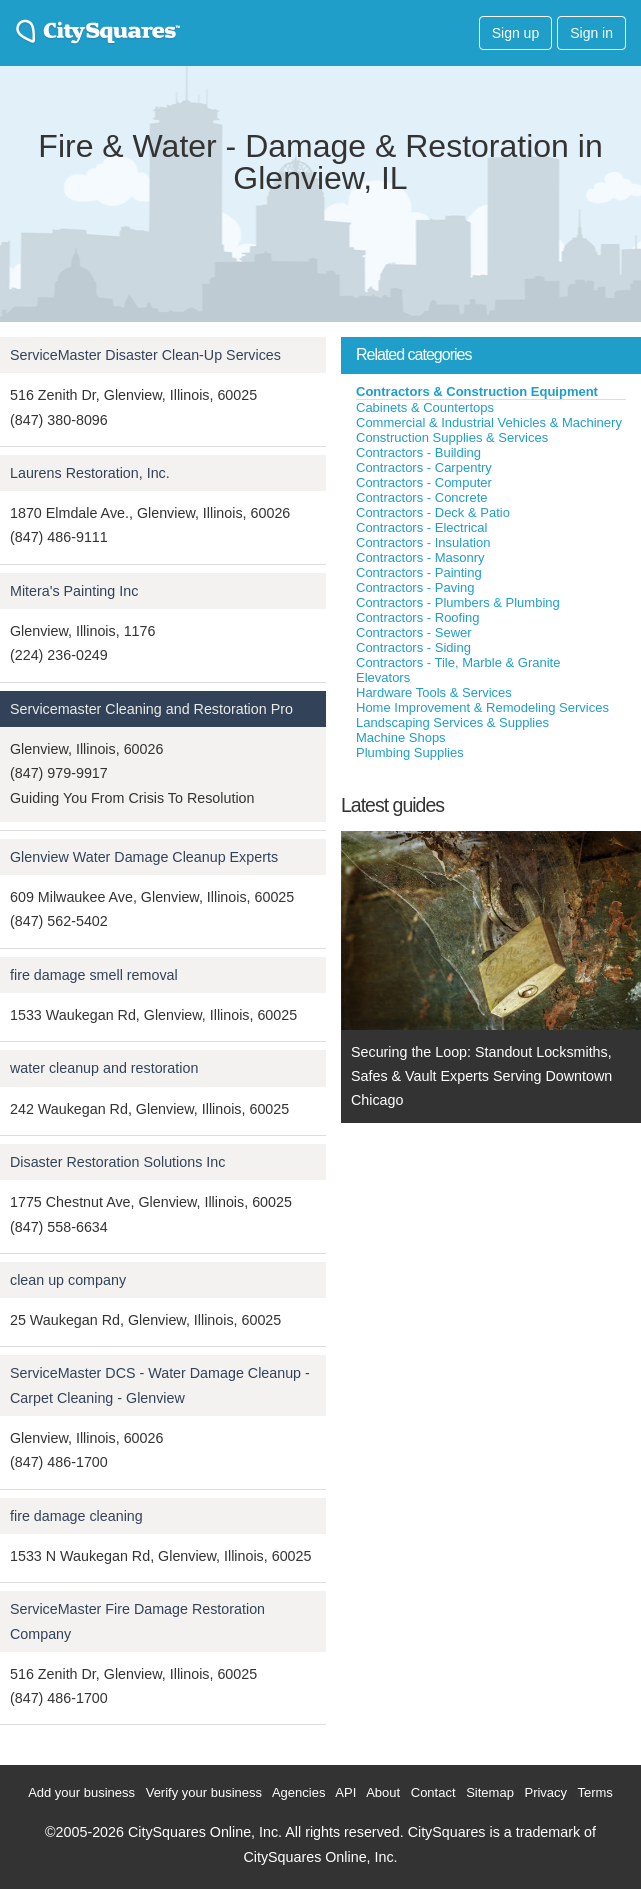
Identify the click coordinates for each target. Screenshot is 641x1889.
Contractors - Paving (415, 587)
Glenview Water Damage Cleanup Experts (144, 857)
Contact (433, 1792)
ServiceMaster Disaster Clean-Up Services (145, 355)
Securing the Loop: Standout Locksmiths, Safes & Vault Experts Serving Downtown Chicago (481, 1076)
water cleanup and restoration (104, 1068)
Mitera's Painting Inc (74, 591)
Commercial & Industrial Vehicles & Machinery (489, 422)
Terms (594, 1792)
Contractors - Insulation (423, 542)
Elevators (383, 677)
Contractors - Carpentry (424, 467)
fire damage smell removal (94, 975)
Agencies (298, 1792)
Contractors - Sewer (414, 632)
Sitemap (490, 1792)
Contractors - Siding (413, 647)
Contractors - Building (418, 452)
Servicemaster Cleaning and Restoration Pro (151, 709)
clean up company (68, 1280)
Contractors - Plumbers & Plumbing (458, 602)
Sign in (591, 33)
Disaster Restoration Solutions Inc (117, 1162)
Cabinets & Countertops (425, 407)
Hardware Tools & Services (434, 692)
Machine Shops (401, 737)
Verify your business (204, 1792)
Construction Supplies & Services (452, 437)
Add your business (81, 1792)
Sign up (515, 33)
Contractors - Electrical (421, 527)
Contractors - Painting (419, 572)
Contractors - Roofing (418, 617)
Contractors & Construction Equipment (477, 391)
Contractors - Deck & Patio (433, 512)
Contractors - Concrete (422, 497)
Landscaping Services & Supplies (452, 722)
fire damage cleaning (76, 1516)
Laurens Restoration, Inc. (90, 473)
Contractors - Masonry (420, 557)
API (345, 1792)
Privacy (545, 1792)
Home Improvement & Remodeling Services (482, 707)
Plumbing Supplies (410, 752)
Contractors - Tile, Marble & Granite (458, 662)
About (383, 1792)
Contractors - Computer (424, 482)
